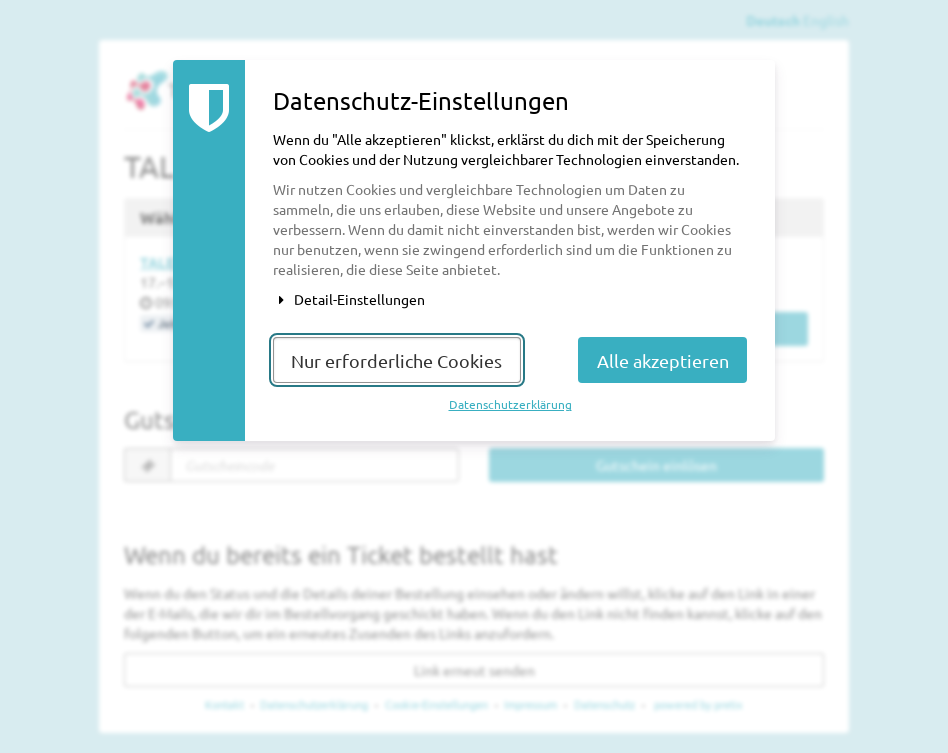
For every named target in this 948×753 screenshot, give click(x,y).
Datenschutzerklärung (510, 404)
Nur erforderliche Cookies (396, 360)
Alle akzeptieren (663, 360)
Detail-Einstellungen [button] (349, 299)
